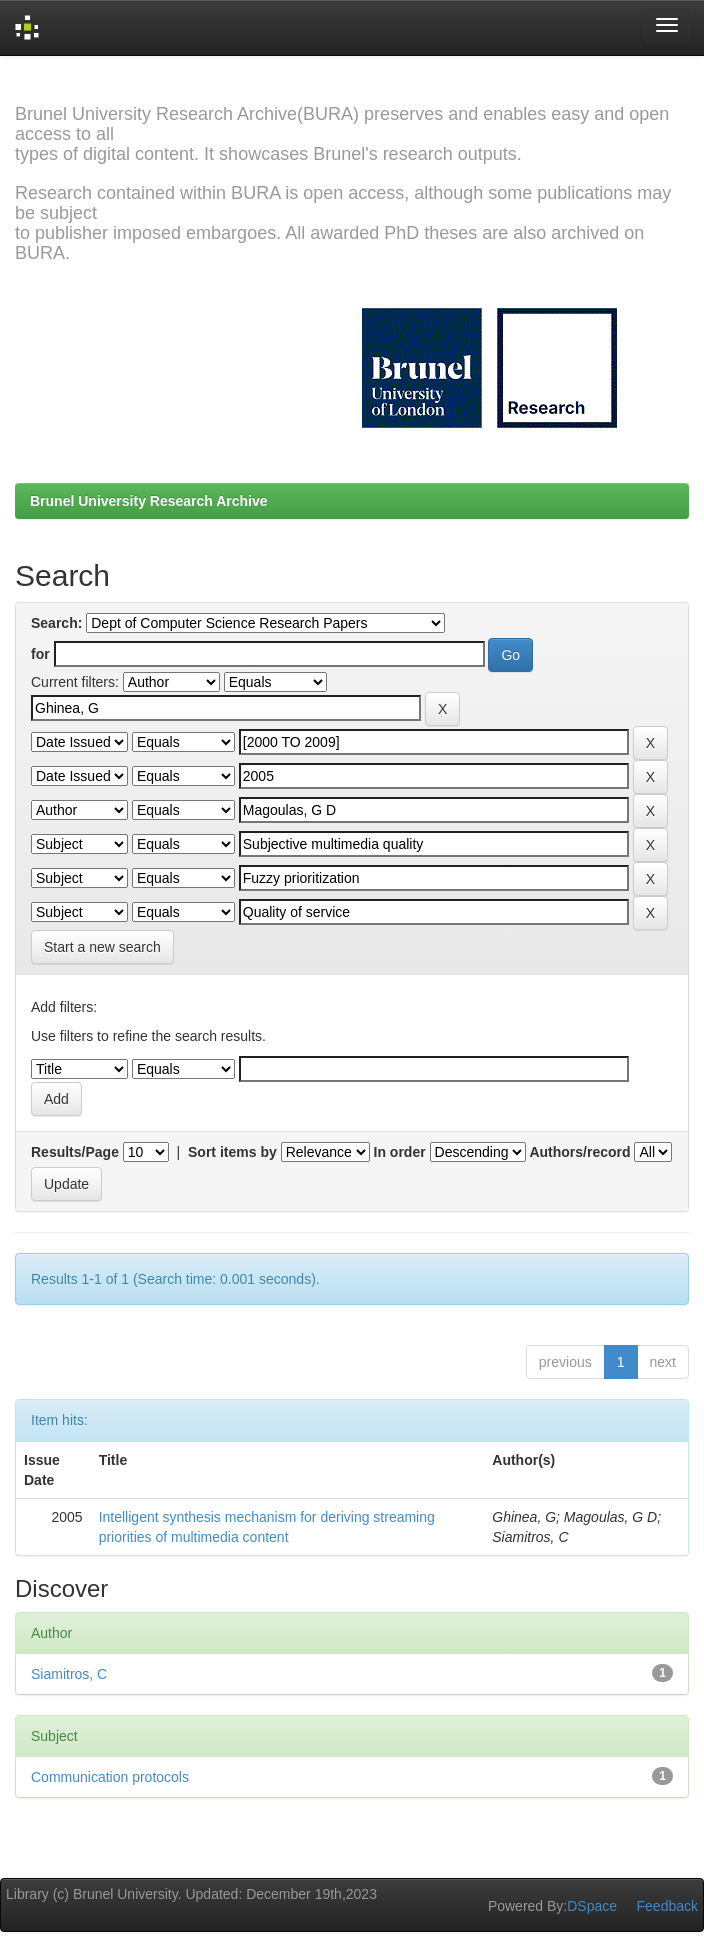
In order (400, 1152)
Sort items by (232, 1152)
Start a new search (102, 947)
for (40, 654)
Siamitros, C (69, 1674)
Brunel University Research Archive (149, 501)
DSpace (592, 1906)
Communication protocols (110, 1777)
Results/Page (75, 1152)
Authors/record (579, 1152)
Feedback (667, 1906)
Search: (56, 623)
